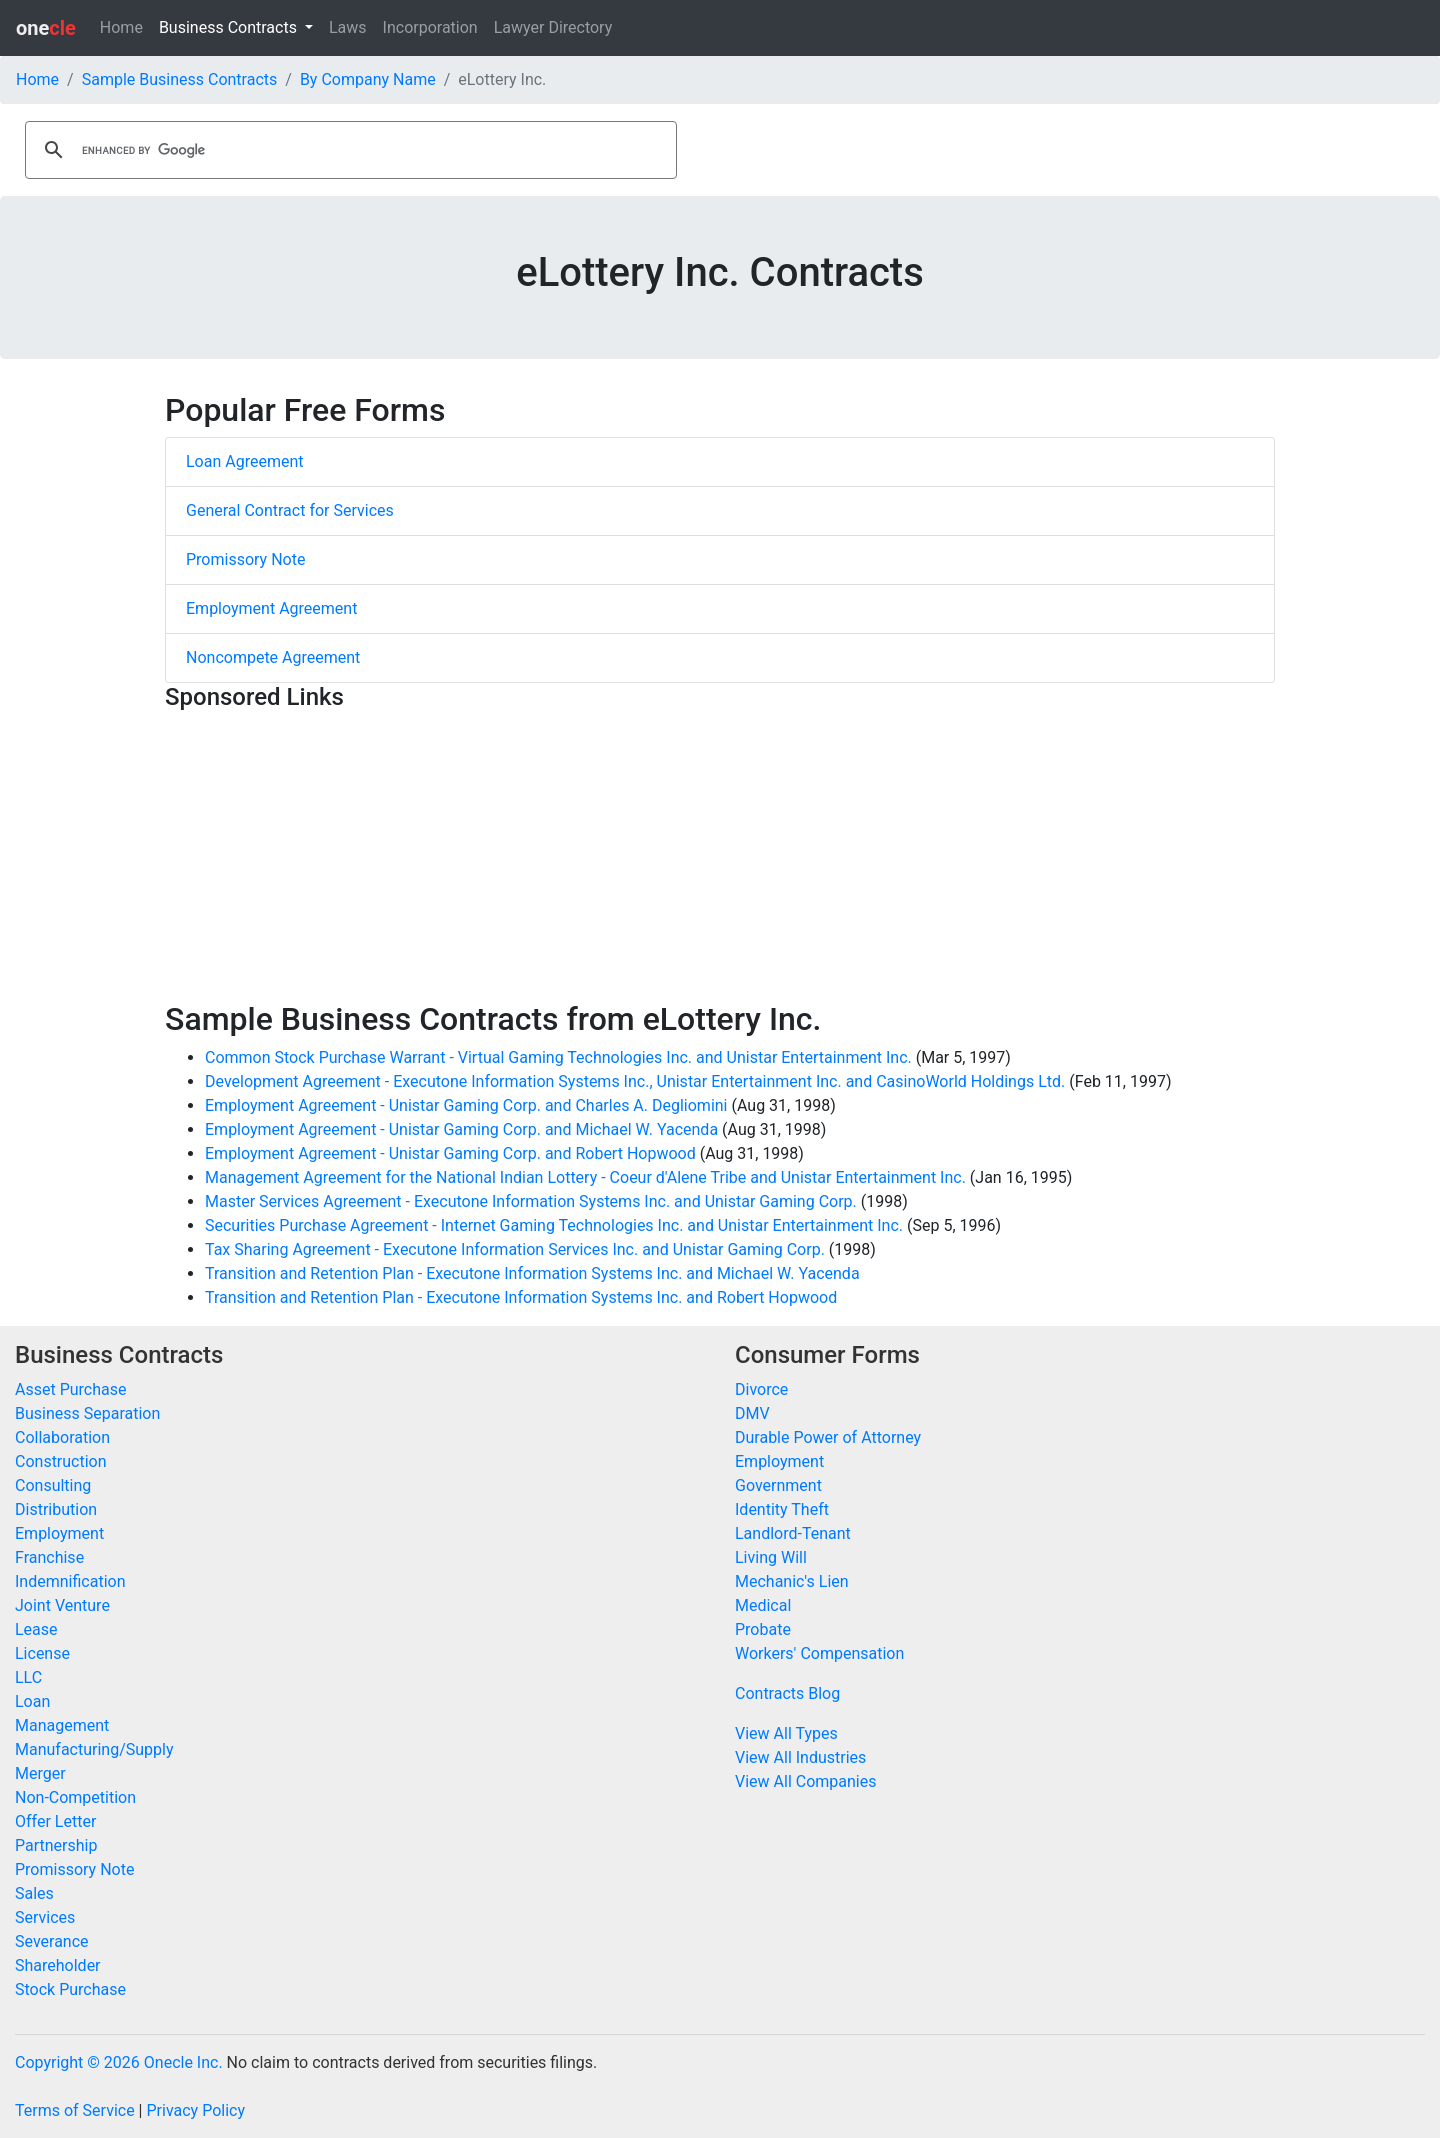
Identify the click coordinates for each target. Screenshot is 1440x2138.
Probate (763, 1629)
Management (62, 1725)
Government (778, 1485)
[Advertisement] (720, 860)
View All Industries (800, 1757)
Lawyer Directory (553, 27)
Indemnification (70, 1581)
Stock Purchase (70, 1989)
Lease (36, 1629)
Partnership (56, 1845)
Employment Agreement (271, 608)
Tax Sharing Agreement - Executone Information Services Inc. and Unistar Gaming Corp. (515, 1249)
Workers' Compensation (819, 1653)
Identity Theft (782, 1509)
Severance (52, 1941)
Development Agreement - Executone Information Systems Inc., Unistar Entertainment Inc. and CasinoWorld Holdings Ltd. (635, 1081)
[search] (348, 150)
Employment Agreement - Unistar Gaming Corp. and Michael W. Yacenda (461, 1129)
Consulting (53, 1485)
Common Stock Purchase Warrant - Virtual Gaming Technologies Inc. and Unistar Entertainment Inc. (558, 1057)
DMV (752, 1413)
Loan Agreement (245, 461)
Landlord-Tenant (793, 1533)
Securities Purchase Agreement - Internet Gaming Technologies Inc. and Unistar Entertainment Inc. (554, 1225)
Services (45, 1917)
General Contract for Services (290, 510)
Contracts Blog (787, 1693)
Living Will (771, 1557)
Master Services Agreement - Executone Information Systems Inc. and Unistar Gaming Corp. (531, 1201)
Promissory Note (245, 559)
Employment (59, 1533)
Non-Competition (75, 1797)
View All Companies (805, 1781)
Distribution (56, 1509)
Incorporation (430, 27)
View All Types (786, 1733)
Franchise (49, 1557)
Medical (763, 1605)
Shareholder (58, 1965)
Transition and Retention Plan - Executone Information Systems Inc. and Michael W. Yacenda (532, 1273)
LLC (28, 1677)
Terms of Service (75, 2110)
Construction (61, 1461)
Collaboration (62, 1437)
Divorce (761, 1389)
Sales (34, 1893)
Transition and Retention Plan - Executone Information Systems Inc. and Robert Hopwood (521, 1297)
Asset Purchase (70, 1389)
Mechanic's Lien (792, 1581)
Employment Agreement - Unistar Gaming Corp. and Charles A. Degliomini (466, 1105)
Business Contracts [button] (230, 27)
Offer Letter (55, 1821)
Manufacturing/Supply (94, 1749)
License (42, 1653)
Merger (40, 1773)
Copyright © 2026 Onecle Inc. (119, 2062)
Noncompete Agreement (273, 657)
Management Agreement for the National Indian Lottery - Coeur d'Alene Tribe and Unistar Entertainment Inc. (585, 1177)
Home (121, 27)
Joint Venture (62, 1605)
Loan (32, 1701)
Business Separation (87, 1413)
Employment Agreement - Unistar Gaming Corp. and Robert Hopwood (450, 1153)
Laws (348, 27)
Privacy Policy (195, 2110)
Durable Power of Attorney (828, 1437)
